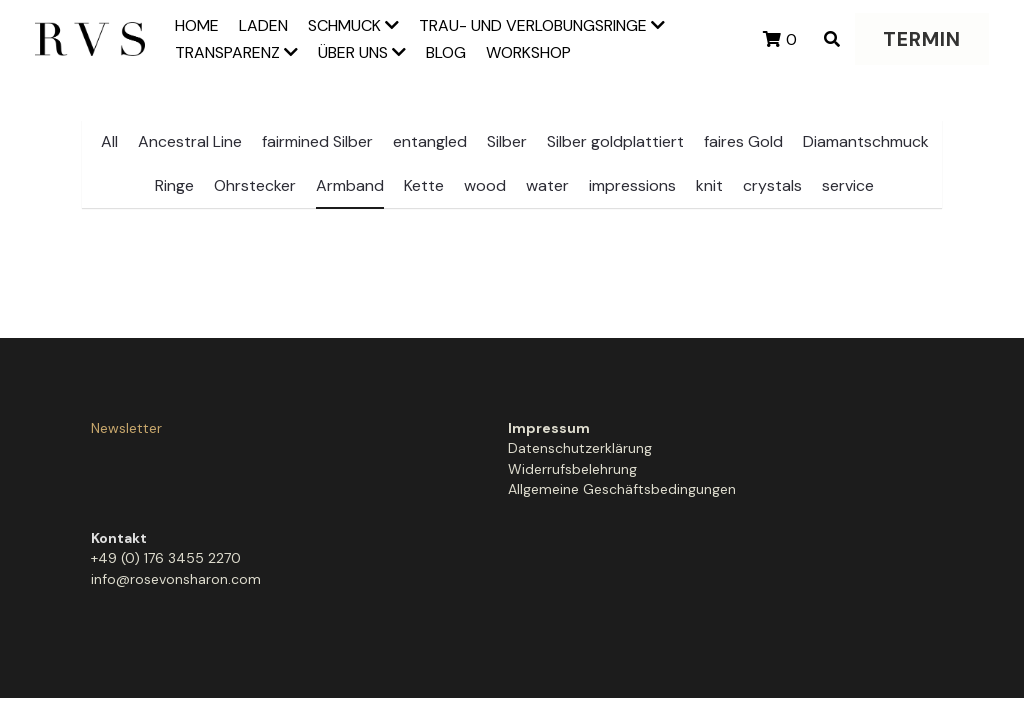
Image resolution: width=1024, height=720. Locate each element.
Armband (350, 185)
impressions (632, 185)
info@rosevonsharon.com (604, 469)
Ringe (174, 185)
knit (709, 185)
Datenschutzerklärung (377, 448)
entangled (430, 141)
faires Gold (743, 141)
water (547, 185)
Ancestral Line (190, 141)
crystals (772, 185)
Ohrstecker (255, 185)
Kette (424, 185)
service (848, 185)
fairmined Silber (317, 141)
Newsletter (126, 428)
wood (485, 185)
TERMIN (922, 39)
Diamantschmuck (866, 141)
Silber (507, 141)
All (109, 141)
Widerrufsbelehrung (369, 469)
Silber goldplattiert (615, 141)
